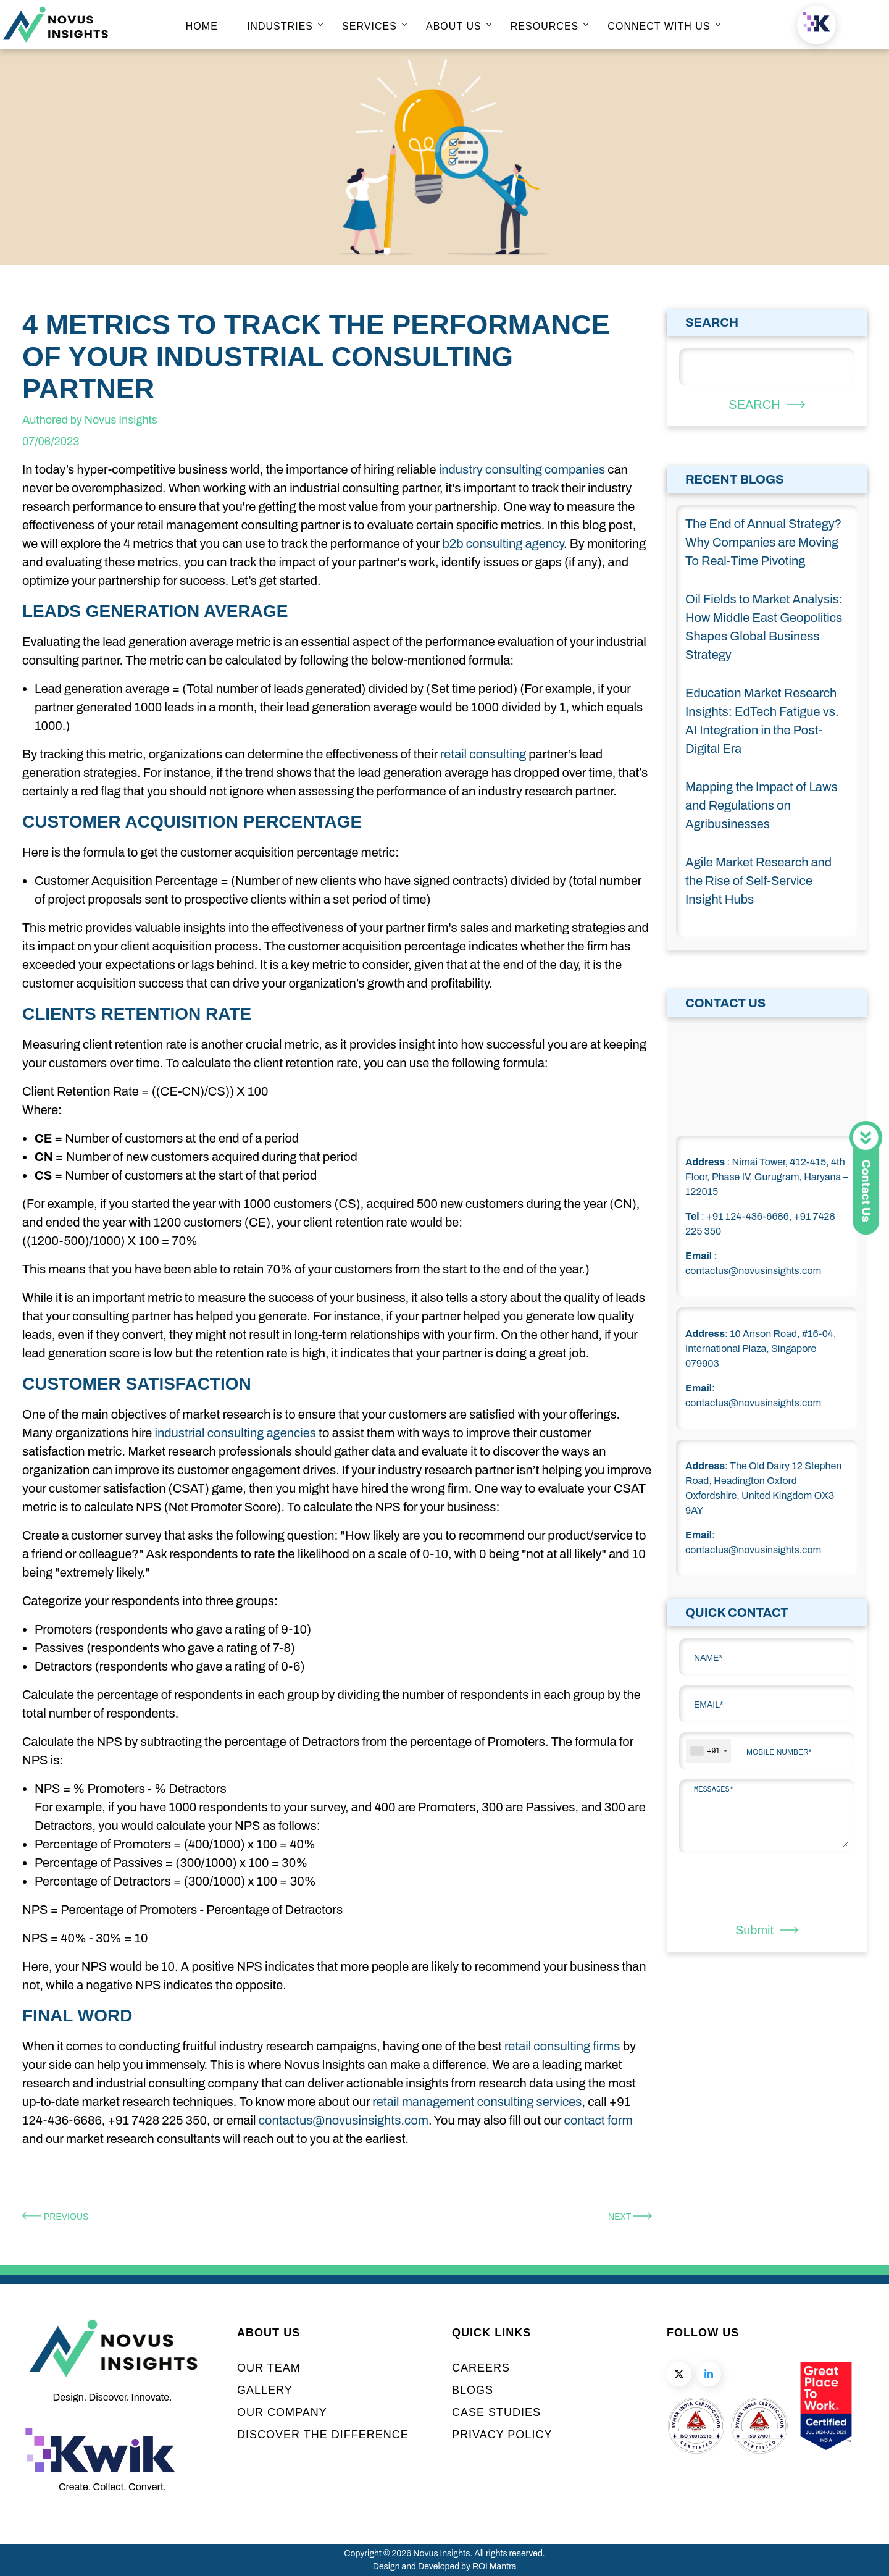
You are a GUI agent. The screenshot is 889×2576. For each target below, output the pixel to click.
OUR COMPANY (282, 2412)
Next (630, 2216)
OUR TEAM (269, 2368)
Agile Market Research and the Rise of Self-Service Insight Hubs (758, 880)
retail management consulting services (477, 2101)
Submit (766, 1930)
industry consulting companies (522, 469)
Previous (55, 2216)
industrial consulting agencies (234, 1433)
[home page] (55, 39)
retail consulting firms (562, 2046)
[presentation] (751, 1888)
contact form (598, 2120)
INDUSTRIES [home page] (280, 26)
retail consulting (483, 754)
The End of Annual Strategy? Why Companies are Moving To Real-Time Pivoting (763, 542)
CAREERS (481, 2368)
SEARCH (766, 404)
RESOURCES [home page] (545, 26)
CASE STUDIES (496, 2412)
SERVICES (369, 26)
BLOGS (472, 2390)
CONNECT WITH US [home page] (658, 26)
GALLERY (265, 2390)
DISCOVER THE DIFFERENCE (323, 2434)
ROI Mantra (494, 2566)
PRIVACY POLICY (502, 2434)
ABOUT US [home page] (454, 26)
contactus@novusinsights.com (343, 2120)
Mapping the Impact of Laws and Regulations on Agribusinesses (761, 805)
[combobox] (708, 1751)
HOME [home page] (202, 26)
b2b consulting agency (502, 543)
